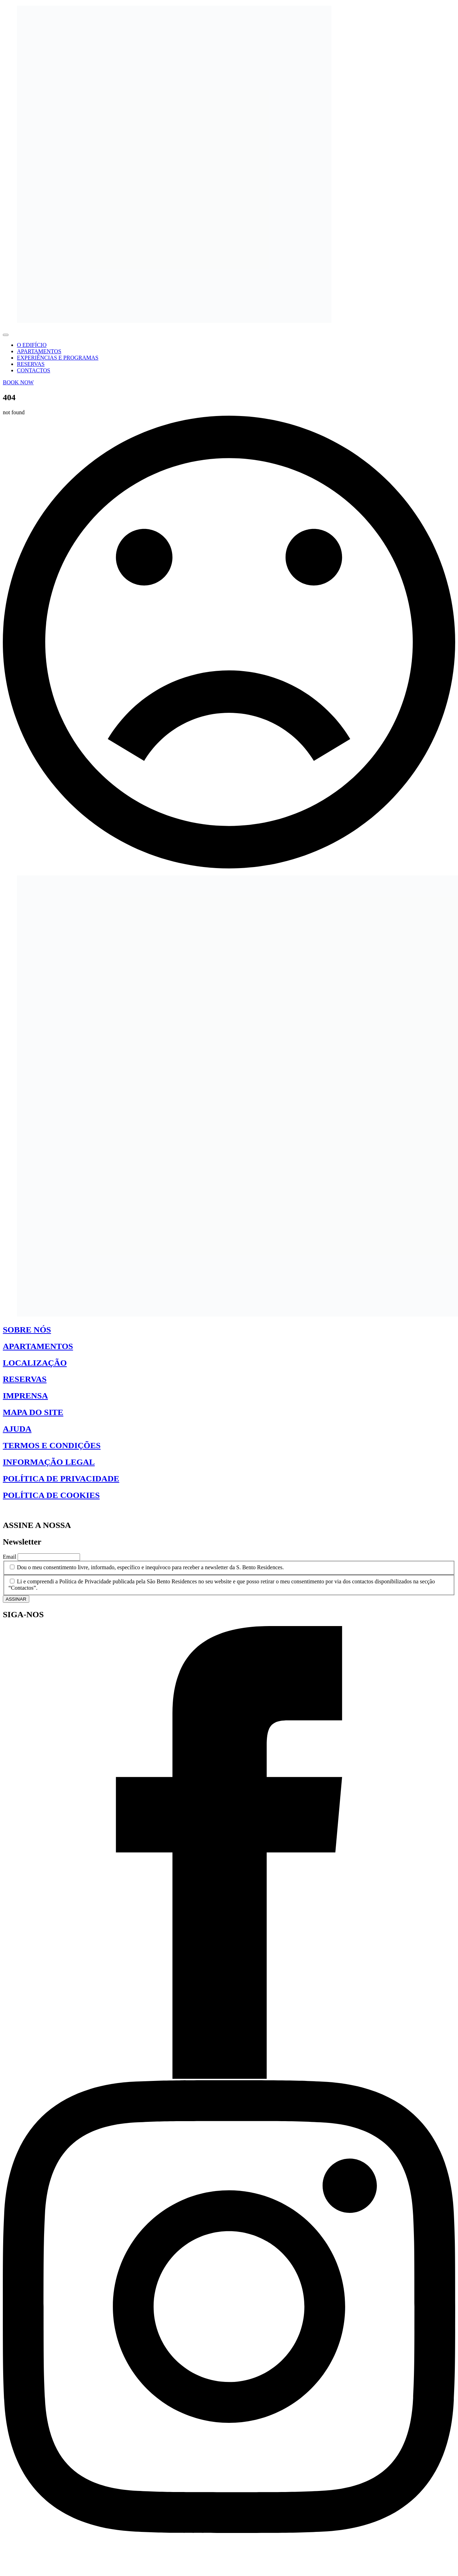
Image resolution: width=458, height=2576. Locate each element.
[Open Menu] (5, 335)
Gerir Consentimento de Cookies (40, 1510)
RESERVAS (30, 364)
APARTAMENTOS (39, 351)
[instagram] (229, 2531)
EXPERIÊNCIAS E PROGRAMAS (57, 358)
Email (10, 1557)
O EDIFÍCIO (32, 345)
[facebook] (229, 2077)
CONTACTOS (33, 370)
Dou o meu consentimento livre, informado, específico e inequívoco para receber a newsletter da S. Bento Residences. (150, 1567)
